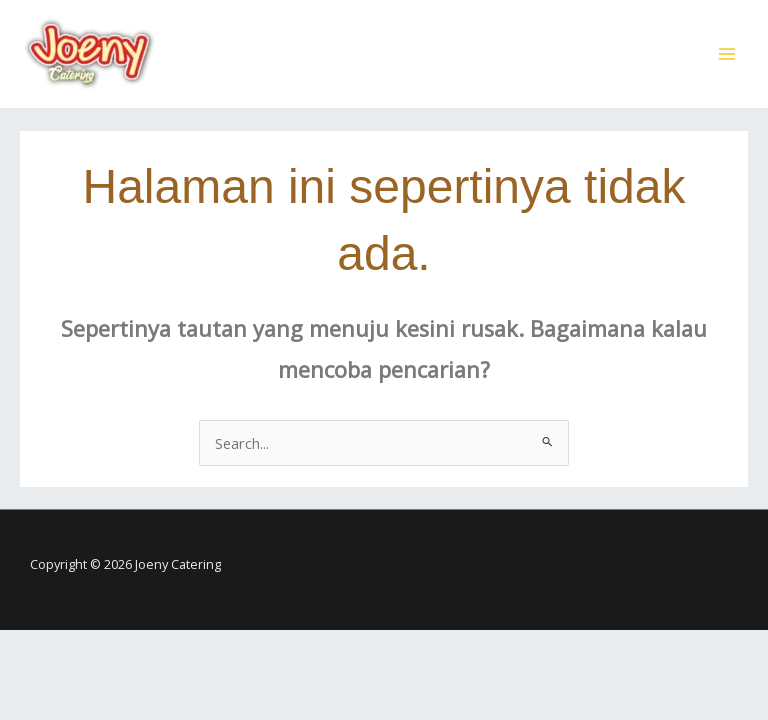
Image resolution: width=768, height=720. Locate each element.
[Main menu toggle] (727, 54)
